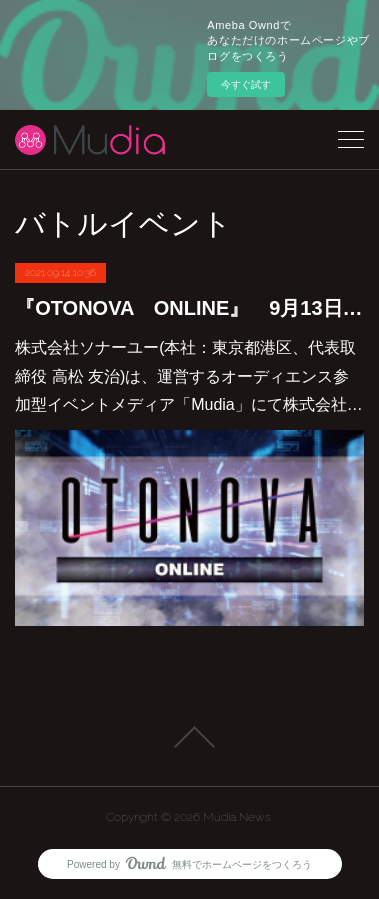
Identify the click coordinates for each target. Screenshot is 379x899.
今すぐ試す (246, 84)
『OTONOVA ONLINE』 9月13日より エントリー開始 (189, 308)
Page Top (189, 737)
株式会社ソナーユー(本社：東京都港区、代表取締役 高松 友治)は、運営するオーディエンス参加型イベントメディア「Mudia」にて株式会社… (189, 376)
